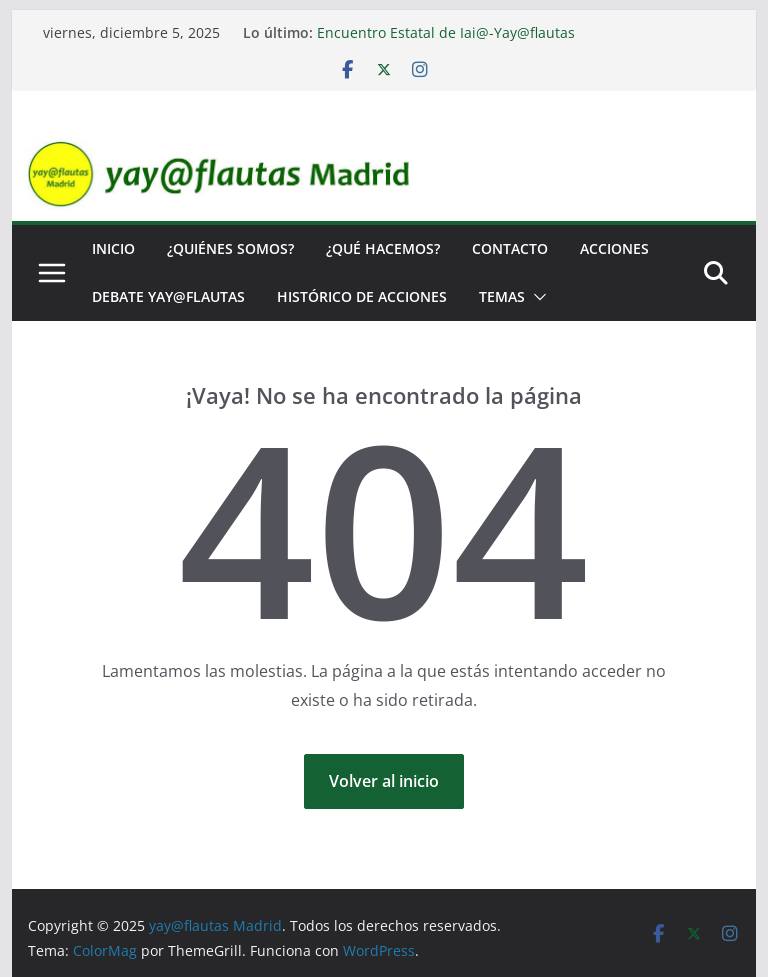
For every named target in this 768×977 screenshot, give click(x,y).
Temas (502, 296)
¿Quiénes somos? (230, 248)
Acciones (614, 248)
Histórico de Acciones (362, 296)
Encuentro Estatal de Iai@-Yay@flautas (446, 32)
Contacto (510, 248)
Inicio (113, 248)
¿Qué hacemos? (383, 248)
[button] (536, 297)
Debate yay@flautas (168, 296)
